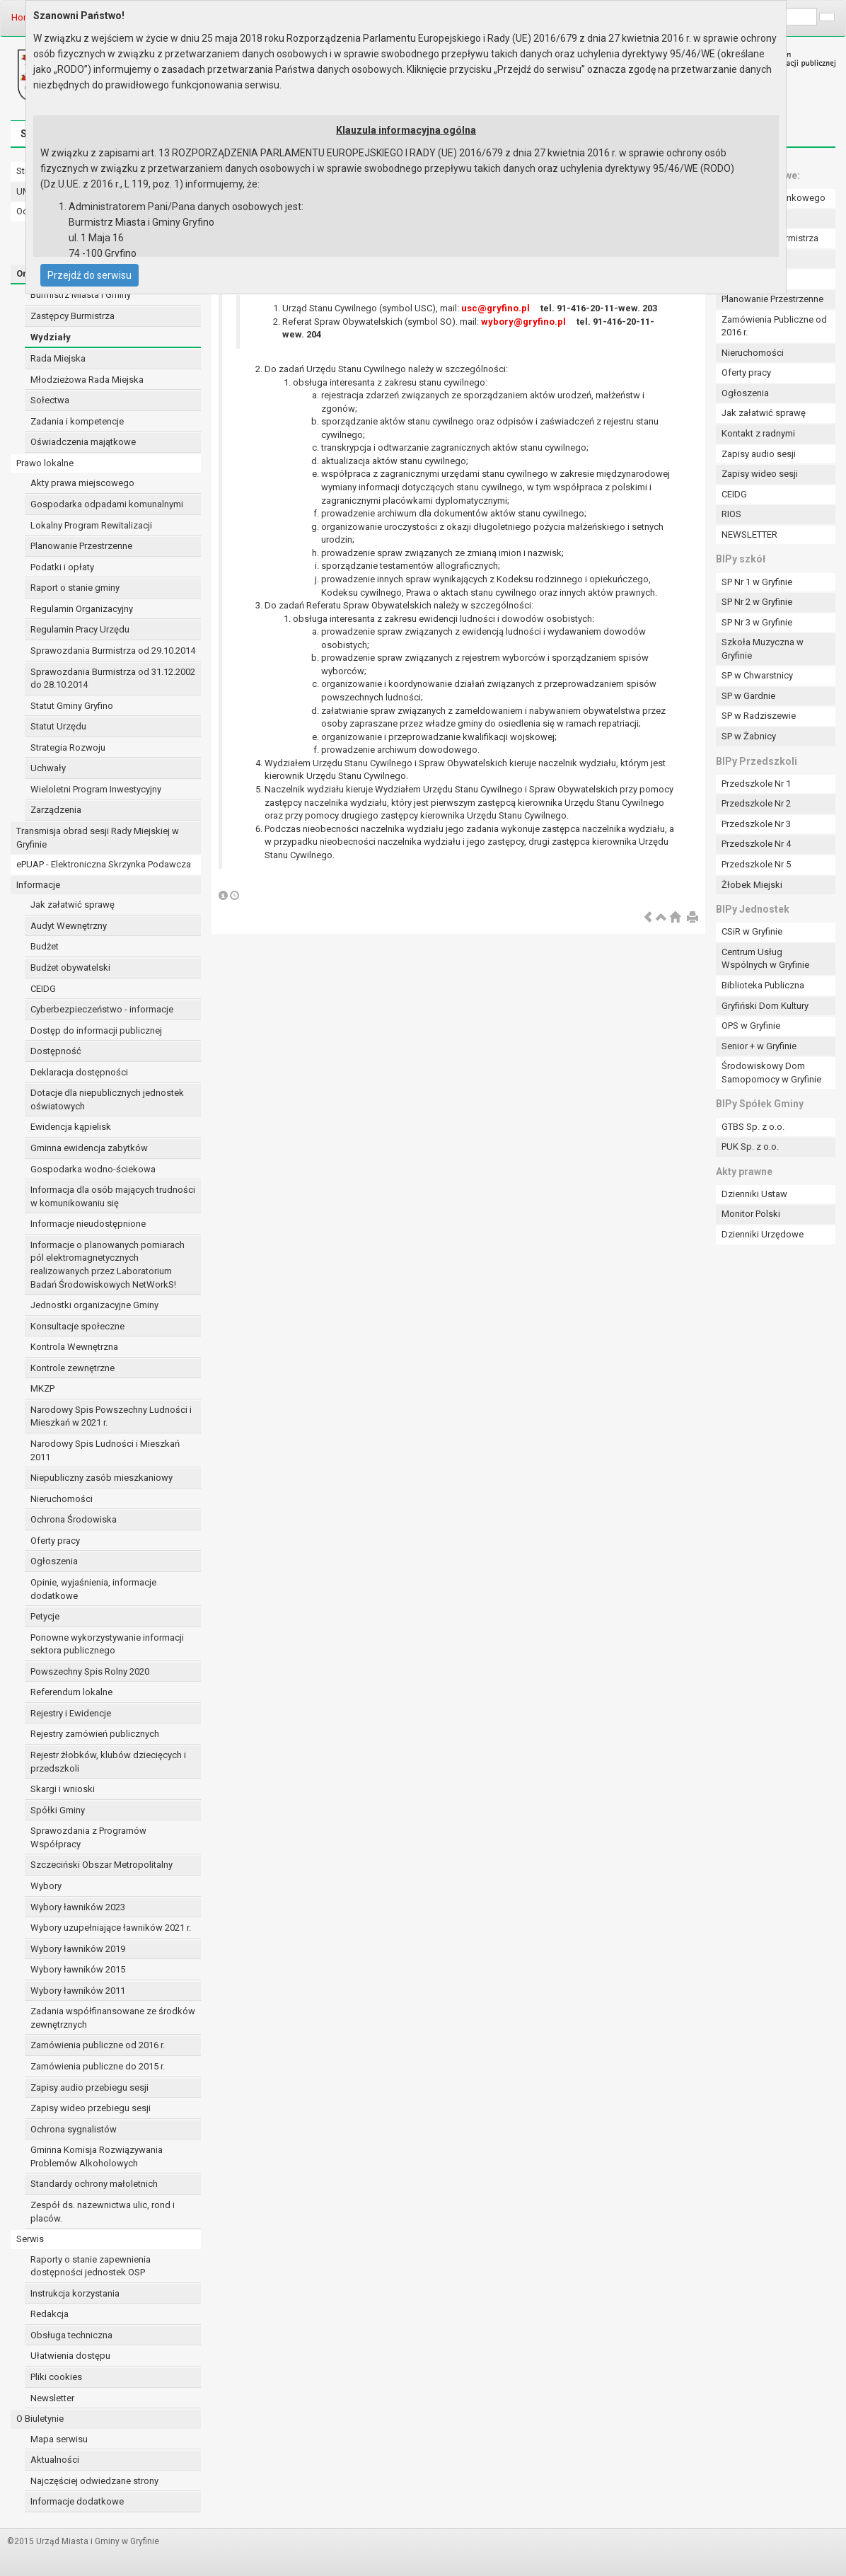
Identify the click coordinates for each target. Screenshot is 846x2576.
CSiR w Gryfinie (752, 931)
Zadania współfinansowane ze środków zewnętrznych (112, 2018)
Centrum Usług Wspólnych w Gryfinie (765, 959)
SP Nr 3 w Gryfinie (757, 622)
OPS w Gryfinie (751, 1025)
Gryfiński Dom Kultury (765, 1005)
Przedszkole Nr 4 (756, 843)
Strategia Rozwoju (67, 747)
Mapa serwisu (59, 2439)
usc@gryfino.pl (495, 308)
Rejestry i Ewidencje (70, 1713)
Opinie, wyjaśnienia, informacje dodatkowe (93, 1589)
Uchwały (48, 768)
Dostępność (55, 1051)
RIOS (731, 514)
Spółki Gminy (57, 1810)
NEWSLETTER (749, 534)
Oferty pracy (55, 1540)
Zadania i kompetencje (77, 421)
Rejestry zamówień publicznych (94, 1733)
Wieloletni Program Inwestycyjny (95, 789)
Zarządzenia (55, 809)
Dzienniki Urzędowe (763, 1234)
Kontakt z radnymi (758, 433)
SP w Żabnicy (749, 736)
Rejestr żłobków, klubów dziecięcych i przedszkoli (108, 1762)
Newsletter (52, 2398)
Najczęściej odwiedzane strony (94, 2481)
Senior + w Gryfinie (759, 1046)
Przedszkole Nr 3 (756, 824)
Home (23, 17)
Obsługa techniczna (71, 2335)
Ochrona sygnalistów (73, 2129)
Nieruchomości (61, 1499)
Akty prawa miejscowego (82, 483)
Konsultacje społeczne (77, 1326)
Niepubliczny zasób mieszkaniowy (101, 1477)
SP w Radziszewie (759, 715)
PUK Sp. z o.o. (750, 1146)
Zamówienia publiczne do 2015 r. (97, 2066)
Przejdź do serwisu (89, 275)
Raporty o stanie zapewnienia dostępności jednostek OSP (90, 2266)
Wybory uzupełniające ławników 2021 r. (110, 1927)
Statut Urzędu (58, 726)
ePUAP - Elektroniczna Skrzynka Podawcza (103, 864)
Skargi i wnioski (62, 1789)
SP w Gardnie (748, 696)
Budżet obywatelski (70, 967)
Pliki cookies (56, 2377)
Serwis (30, 2239)
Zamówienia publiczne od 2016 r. (97, 2045)
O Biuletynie (40, 2418)
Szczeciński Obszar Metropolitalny (101, 1864)
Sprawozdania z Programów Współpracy (88, 1837)
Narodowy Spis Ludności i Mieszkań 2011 (105, 1450)
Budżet (44, 946)
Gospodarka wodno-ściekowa (93, 1169)
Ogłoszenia (54, 1561)
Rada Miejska (58, 358)
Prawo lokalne (45, 463)
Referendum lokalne (71, 1692)
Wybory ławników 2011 (77, 1990)
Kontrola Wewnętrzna (74, 1346)
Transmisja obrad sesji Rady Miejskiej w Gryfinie (97, 838)
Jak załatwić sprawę (72, 904)
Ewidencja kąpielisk (70, 1126)
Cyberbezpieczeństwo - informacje (101, 1009)
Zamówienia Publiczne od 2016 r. (774, 326)
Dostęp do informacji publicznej (96, 1030)
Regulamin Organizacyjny (81, 608)
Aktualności (54, 2459)
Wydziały (50, 337)
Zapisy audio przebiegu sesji (89, 2087)
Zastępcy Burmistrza (72, 316)
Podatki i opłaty (62, 567)
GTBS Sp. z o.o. (753, 1126)
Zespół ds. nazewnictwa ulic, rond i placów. (102, 2212)
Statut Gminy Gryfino (71, 705)
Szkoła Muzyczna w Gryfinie (763, 649)
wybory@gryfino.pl (523, 321)
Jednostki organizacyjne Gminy (94, 1305)
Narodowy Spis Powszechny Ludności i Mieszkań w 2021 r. (111, 1416)
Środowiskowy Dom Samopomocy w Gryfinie (771, 1073)
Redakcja (49, 2314)
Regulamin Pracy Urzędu (79, 629)
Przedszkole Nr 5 (756, 864)
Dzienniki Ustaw (754, 1194)
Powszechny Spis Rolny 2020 (89, 1671)
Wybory (46, 1886)
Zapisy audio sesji (759, 454)
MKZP (42, 1388)
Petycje (44, 1616)
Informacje (38, 884)
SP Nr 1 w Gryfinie (757, 582)
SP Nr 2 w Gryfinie (757, 601)
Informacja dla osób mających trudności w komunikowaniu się (112, 1196)
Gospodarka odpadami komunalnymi (106, 504)
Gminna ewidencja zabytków (89, 1148)
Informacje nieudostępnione (88, 1223)
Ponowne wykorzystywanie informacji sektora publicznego (107, 1644)
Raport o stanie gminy (75, 587)
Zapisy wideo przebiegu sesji (90, 2108)
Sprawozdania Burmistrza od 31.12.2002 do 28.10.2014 (112, 678)
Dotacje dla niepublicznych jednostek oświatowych (107, 1099)
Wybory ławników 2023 (77, 1907)
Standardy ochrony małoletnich (94, 2183)
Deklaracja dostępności (79, 1072)
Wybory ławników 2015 (77, 1969)
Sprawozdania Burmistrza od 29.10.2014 (112, 650)
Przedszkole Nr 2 (756, 803)
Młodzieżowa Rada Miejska (87, 379)
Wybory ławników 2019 (77, 1948)
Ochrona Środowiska (73, 1519)
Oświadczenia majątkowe (83, 442)
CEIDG (43, 988)
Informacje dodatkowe (77, 2501)
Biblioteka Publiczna (763, 985)
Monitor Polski (751, 1213)
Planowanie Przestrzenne (81, 546)
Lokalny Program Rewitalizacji (91, 525)
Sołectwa (49, 400)
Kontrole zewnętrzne (72, 1368)
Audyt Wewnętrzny (68, 925)
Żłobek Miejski (752, 884)
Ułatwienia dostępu (70, 2355)
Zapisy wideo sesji (760, 473)
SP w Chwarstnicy (757, 675)
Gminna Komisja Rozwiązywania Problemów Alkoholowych (96, 2156)
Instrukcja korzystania (75, 2293)
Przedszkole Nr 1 (756, 783)
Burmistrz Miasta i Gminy (80, 294)
